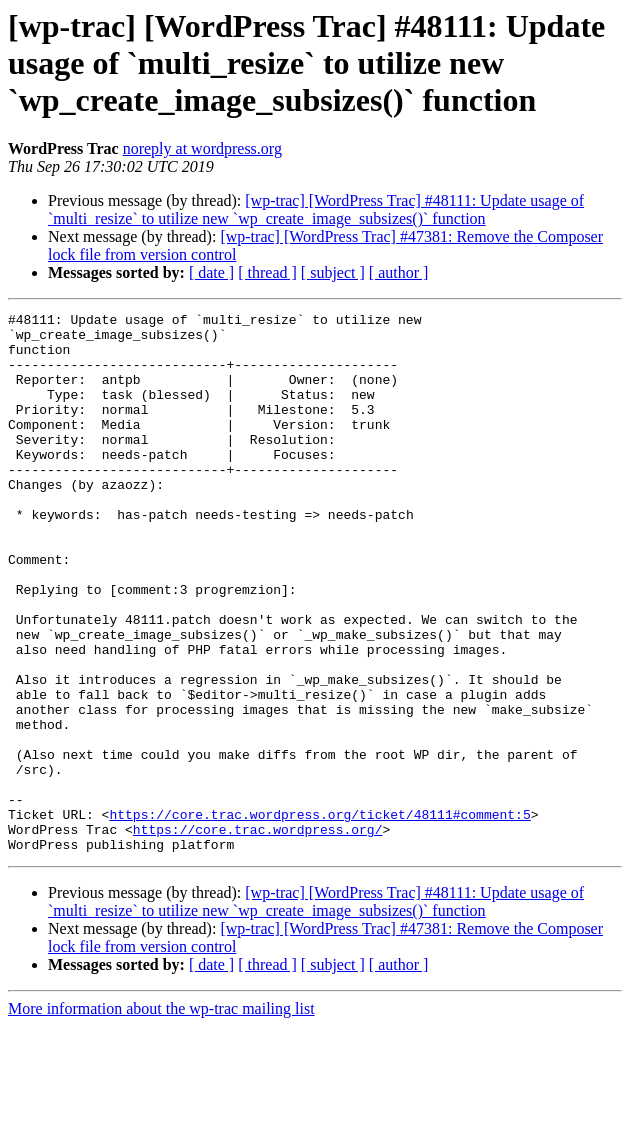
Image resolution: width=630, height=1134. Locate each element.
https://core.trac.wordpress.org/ (258, 934)
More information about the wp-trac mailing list (161, 1116)
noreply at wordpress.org (202, 148)
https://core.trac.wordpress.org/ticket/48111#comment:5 (319, 916)
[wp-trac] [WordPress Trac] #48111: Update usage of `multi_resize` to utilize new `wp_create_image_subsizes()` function (316, 209)
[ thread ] (267, 272)
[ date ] (211, 272)
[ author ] (399, 272)
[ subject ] (333, 272)
